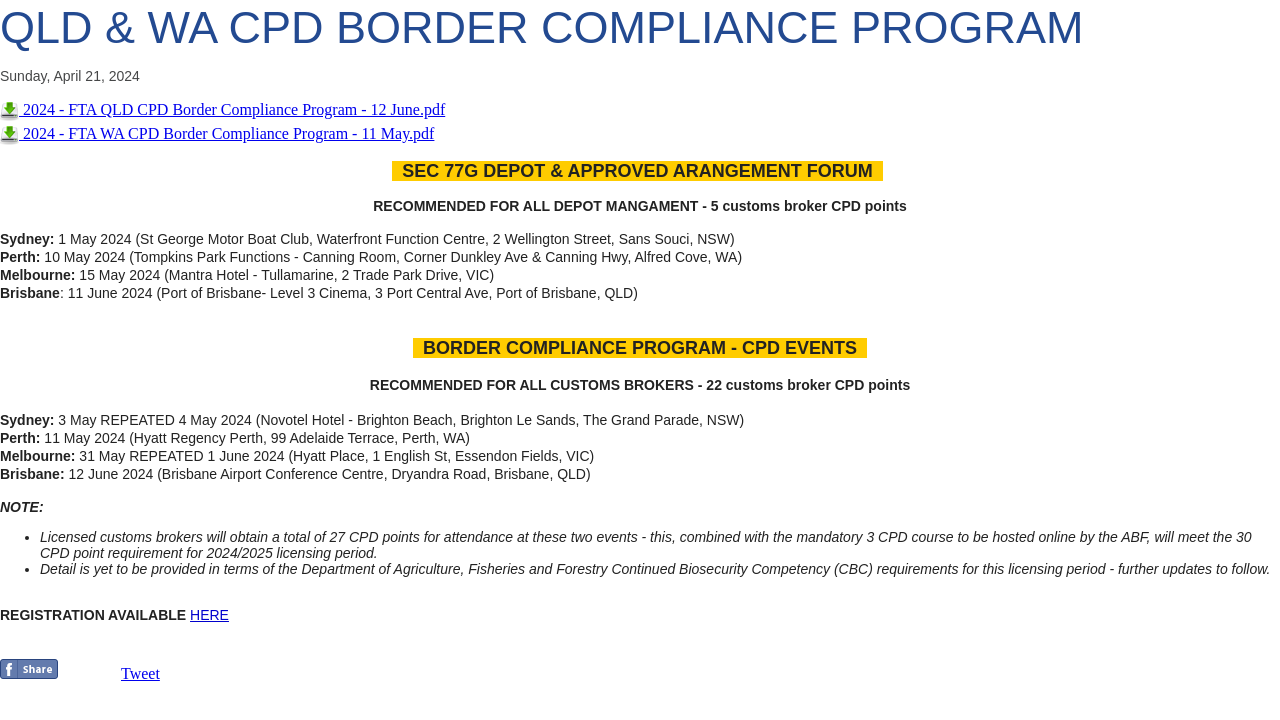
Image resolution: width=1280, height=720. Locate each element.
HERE (209, 615)
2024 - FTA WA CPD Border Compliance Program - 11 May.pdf (217, 133)
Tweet (140, 673)
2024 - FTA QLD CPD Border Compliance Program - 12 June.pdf (222, 109)
